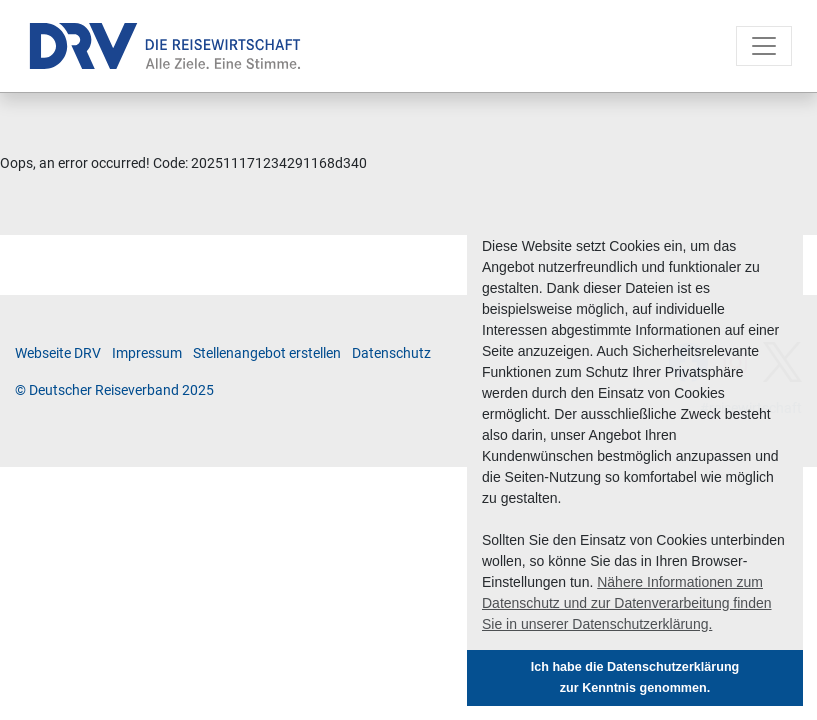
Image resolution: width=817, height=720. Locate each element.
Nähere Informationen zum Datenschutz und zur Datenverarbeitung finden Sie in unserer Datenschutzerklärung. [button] (627, 603)
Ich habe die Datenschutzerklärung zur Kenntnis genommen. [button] (635, 677)
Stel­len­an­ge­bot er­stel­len (267, 353)
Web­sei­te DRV (58, 353)
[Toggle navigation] (764, 46)
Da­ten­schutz (391, 353)
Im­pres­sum (147, 353)
